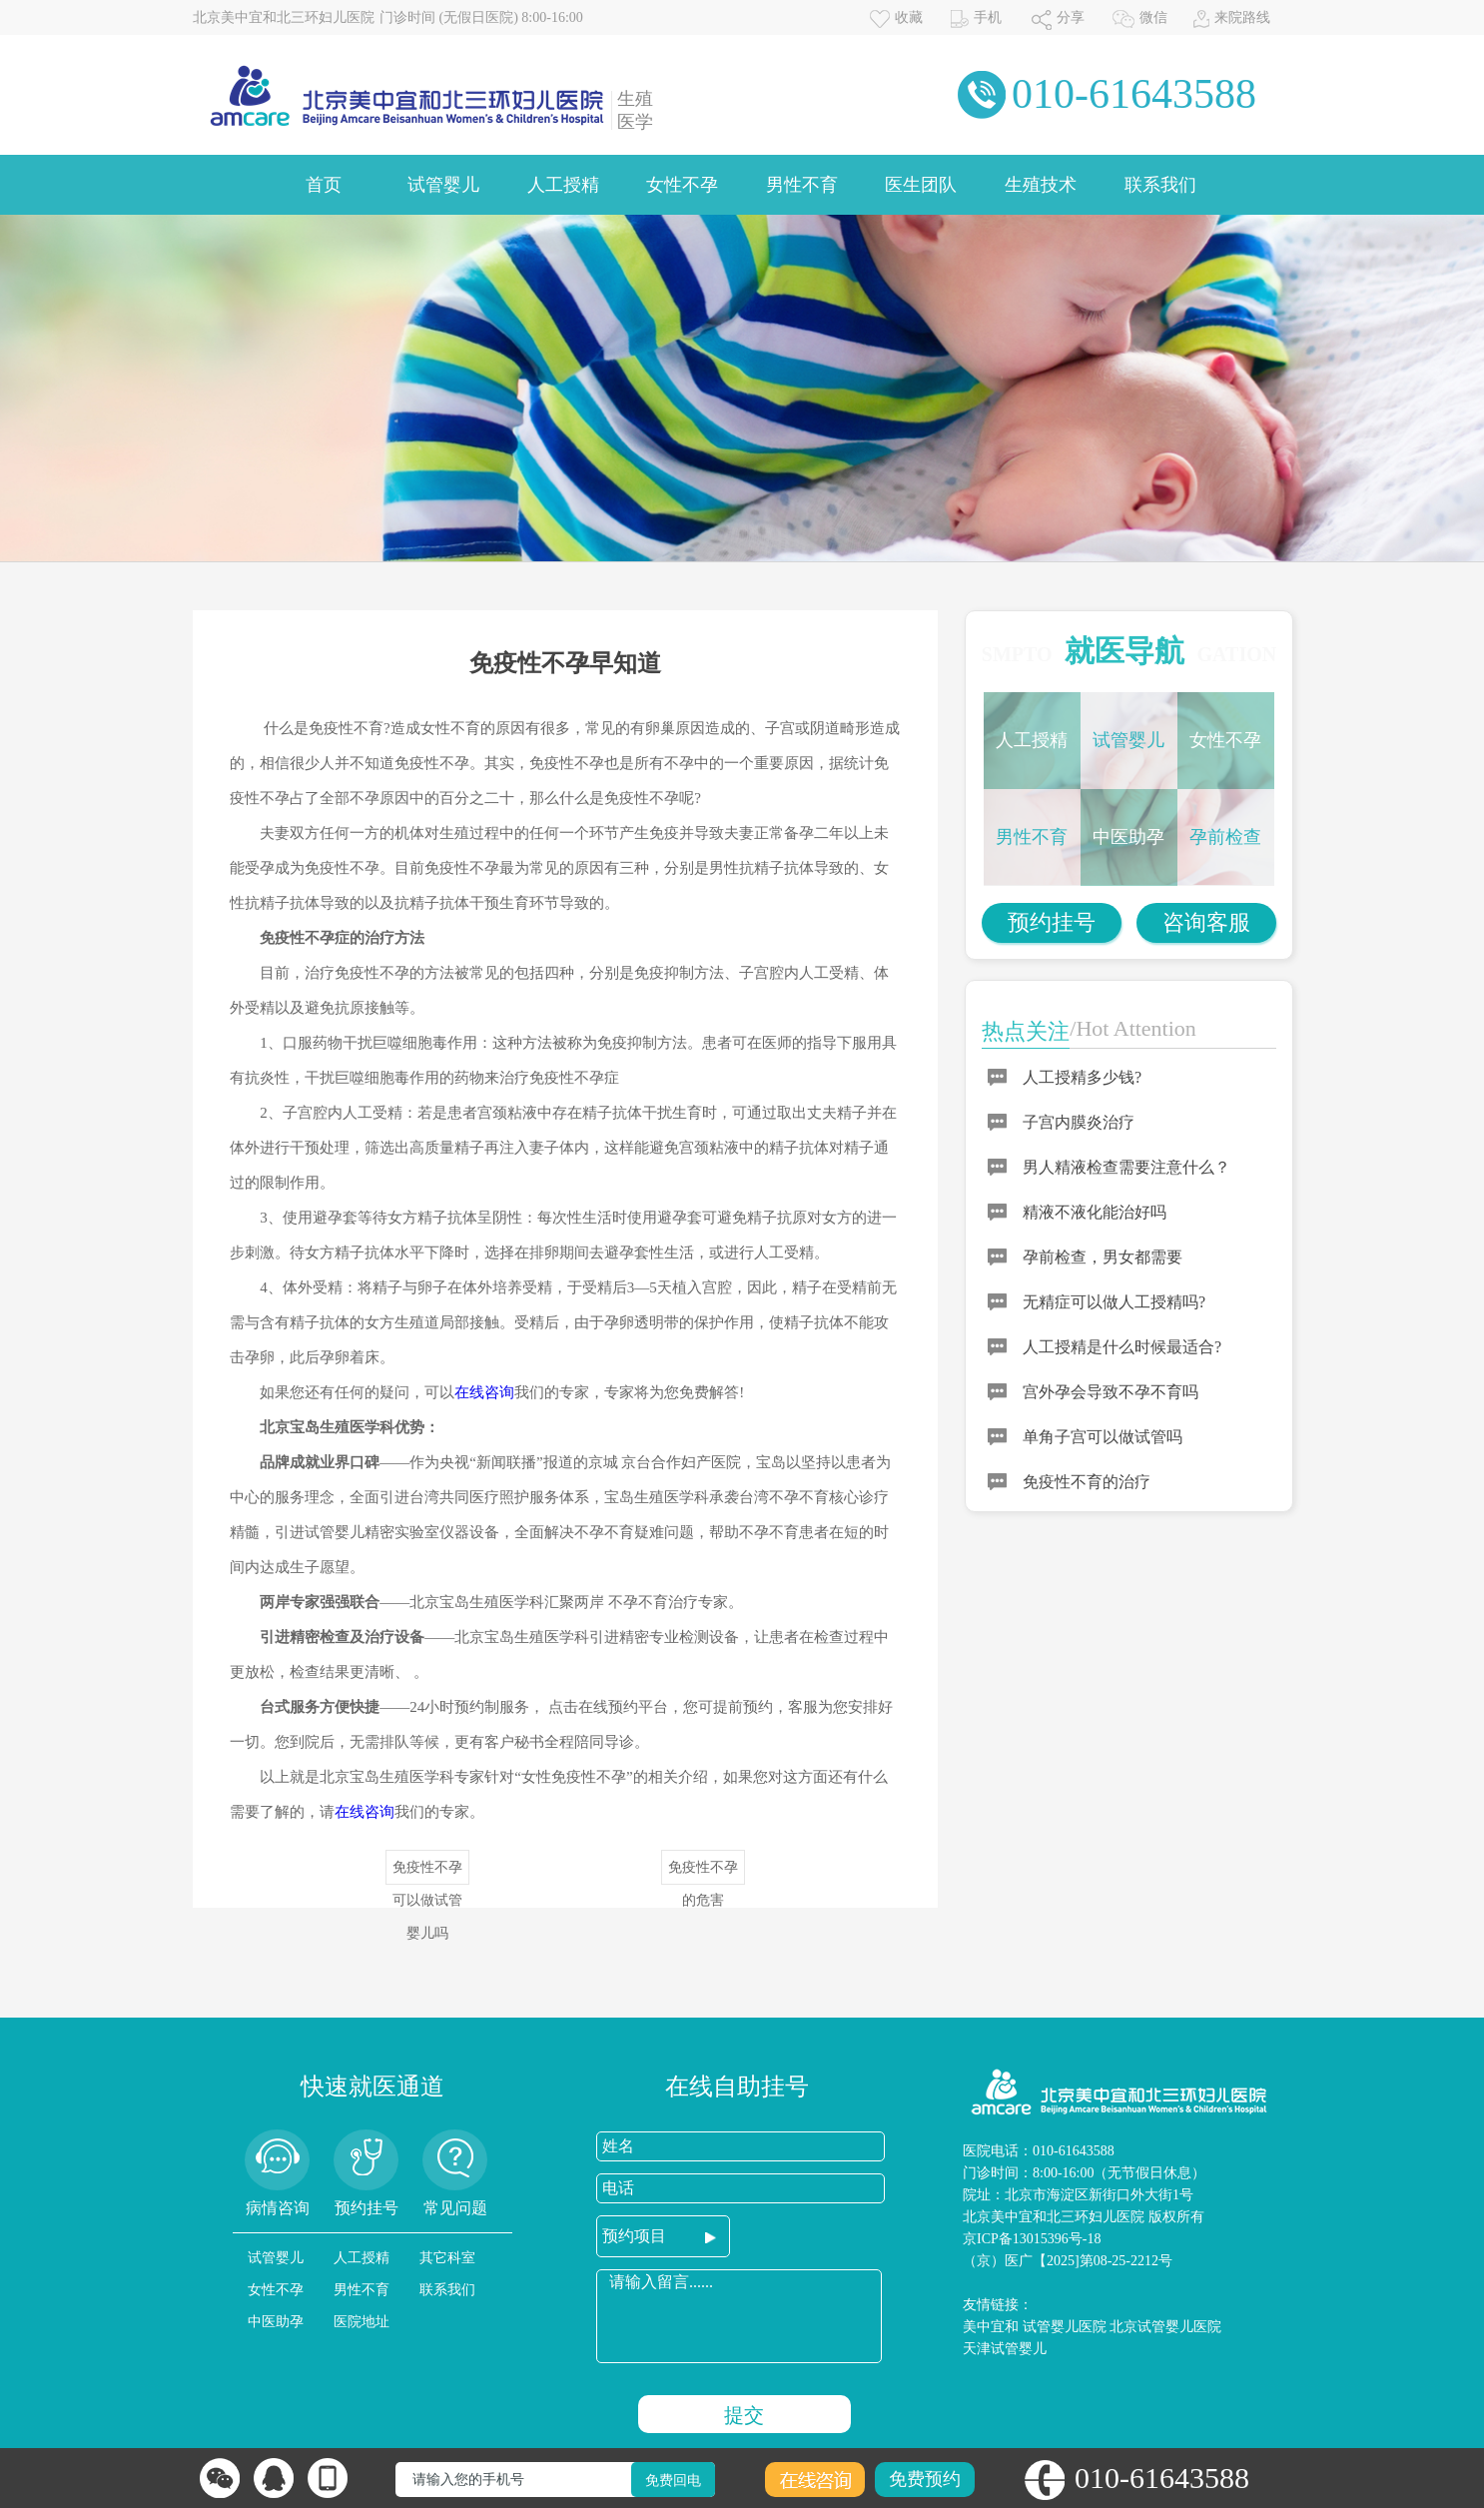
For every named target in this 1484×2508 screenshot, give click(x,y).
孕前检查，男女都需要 (1102, 1257)
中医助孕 (1128, 837)
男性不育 (802, 185)
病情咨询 (278, 2207)
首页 (324, 185)
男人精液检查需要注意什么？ (1126, 1167)
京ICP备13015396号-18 (1032, 2238)
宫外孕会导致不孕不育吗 (1110, 1391)
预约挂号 (1052, 922)
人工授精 (563, 185)
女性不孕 (682, 185)
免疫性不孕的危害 (703, 1872)
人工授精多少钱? (1082, 1077)
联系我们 (1160, 185)
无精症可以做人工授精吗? (1114, 1301)
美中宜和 (991, 2326)
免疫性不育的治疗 (1086, 1481)
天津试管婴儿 (1005, 2348)
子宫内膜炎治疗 (1078, 1122)
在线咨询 (484, 1392)
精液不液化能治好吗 (1094, 1212)
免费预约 (925, 2479)
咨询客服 (1206, 922)
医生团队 (921, 185)
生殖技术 (1041, 185)
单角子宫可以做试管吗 (1102, 1436)
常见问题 (455, 2207)
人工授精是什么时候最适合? (1122, 1346)
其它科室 (447, 2257)
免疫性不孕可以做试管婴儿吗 (427, 1872)
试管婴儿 (443, 185)
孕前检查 (1225, 837)
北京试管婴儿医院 (1165, 2326)
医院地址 (361, 2321)
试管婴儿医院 (1065, 2326)
